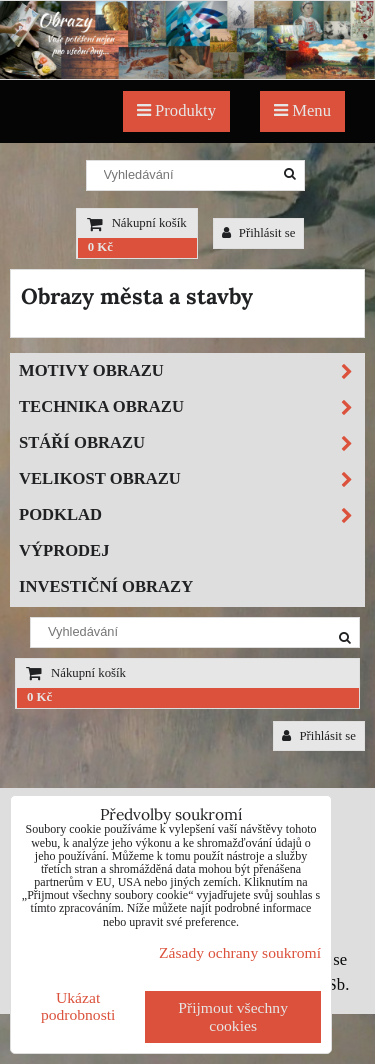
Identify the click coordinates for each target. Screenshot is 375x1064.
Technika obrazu (191, 407)
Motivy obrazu (191, 371)
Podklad (191, 515)
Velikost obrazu (191, 479)
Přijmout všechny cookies (233, 1016)
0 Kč (100, 247)
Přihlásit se (259, 233)
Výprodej (64, 550)
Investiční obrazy (106, 586)
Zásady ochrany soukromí (240, 952)
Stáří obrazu (191, 443)
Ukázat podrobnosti (78, 1006)
